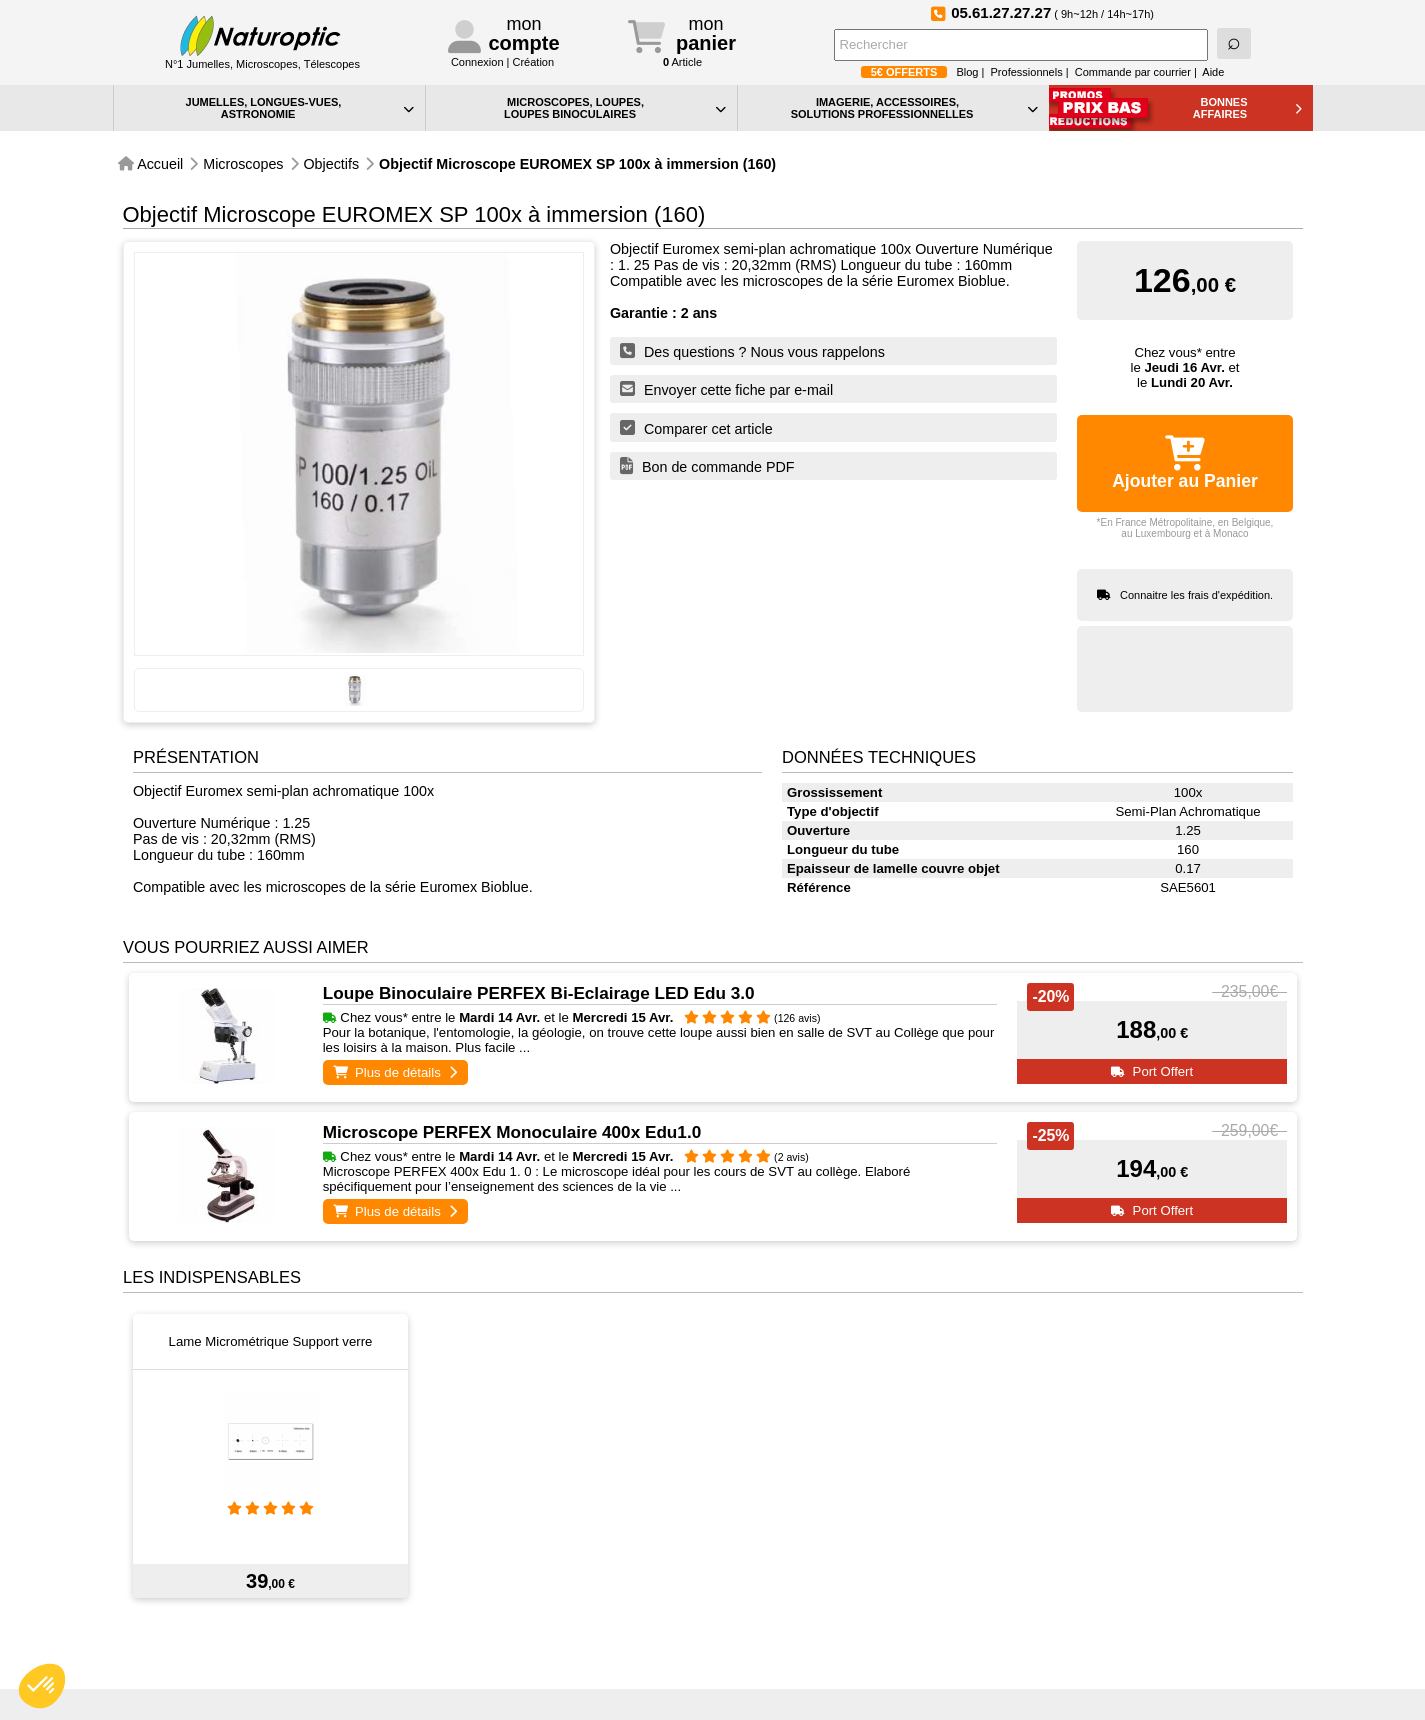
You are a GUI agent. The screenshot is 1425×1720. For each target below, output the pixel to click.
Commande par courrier (1133, 72)
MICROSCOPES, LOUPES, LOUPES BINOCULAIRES (615, 108)
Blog (967, 72)
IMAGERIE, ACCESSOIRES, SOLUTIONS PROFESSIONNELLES (914, 108)
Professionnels (1027, 72)
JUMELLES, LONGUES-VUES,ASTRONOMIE (300, 108)
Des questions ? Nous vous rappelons (752, 351)
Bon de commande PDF (707, 466)
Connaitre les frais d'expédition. (1196, 595)
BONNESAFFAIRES (1247, 108)
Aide (1213, 72)
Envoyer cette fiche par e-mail (726, 389)
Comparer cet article (696, 428)
